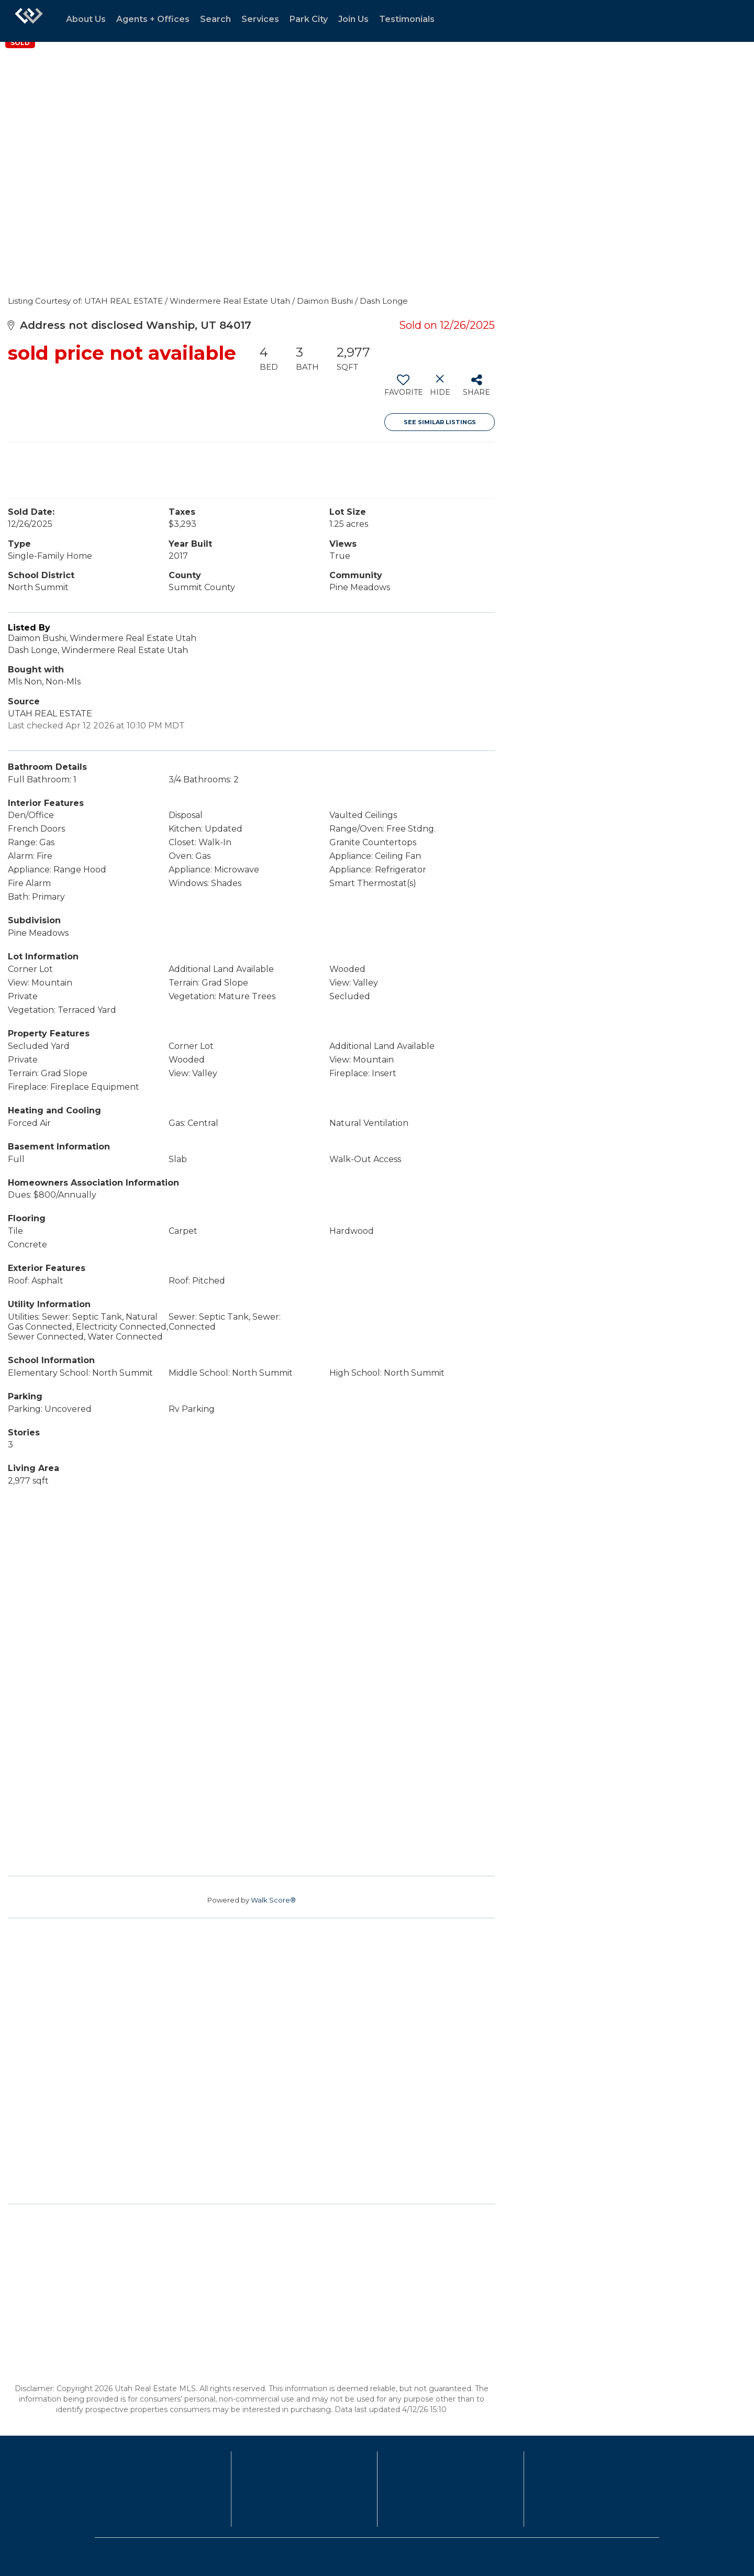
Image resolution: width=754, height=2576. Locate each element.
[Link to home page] (29, 21)
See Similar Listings (440, 422)
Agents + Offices (153, 19)
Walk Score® (273, 1900)
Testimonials (407, 19)
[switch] (403, 389)
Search (215, 19)
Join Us (353, 19)
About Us (86, 19)
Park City (309, 19)
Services (260, 19)
